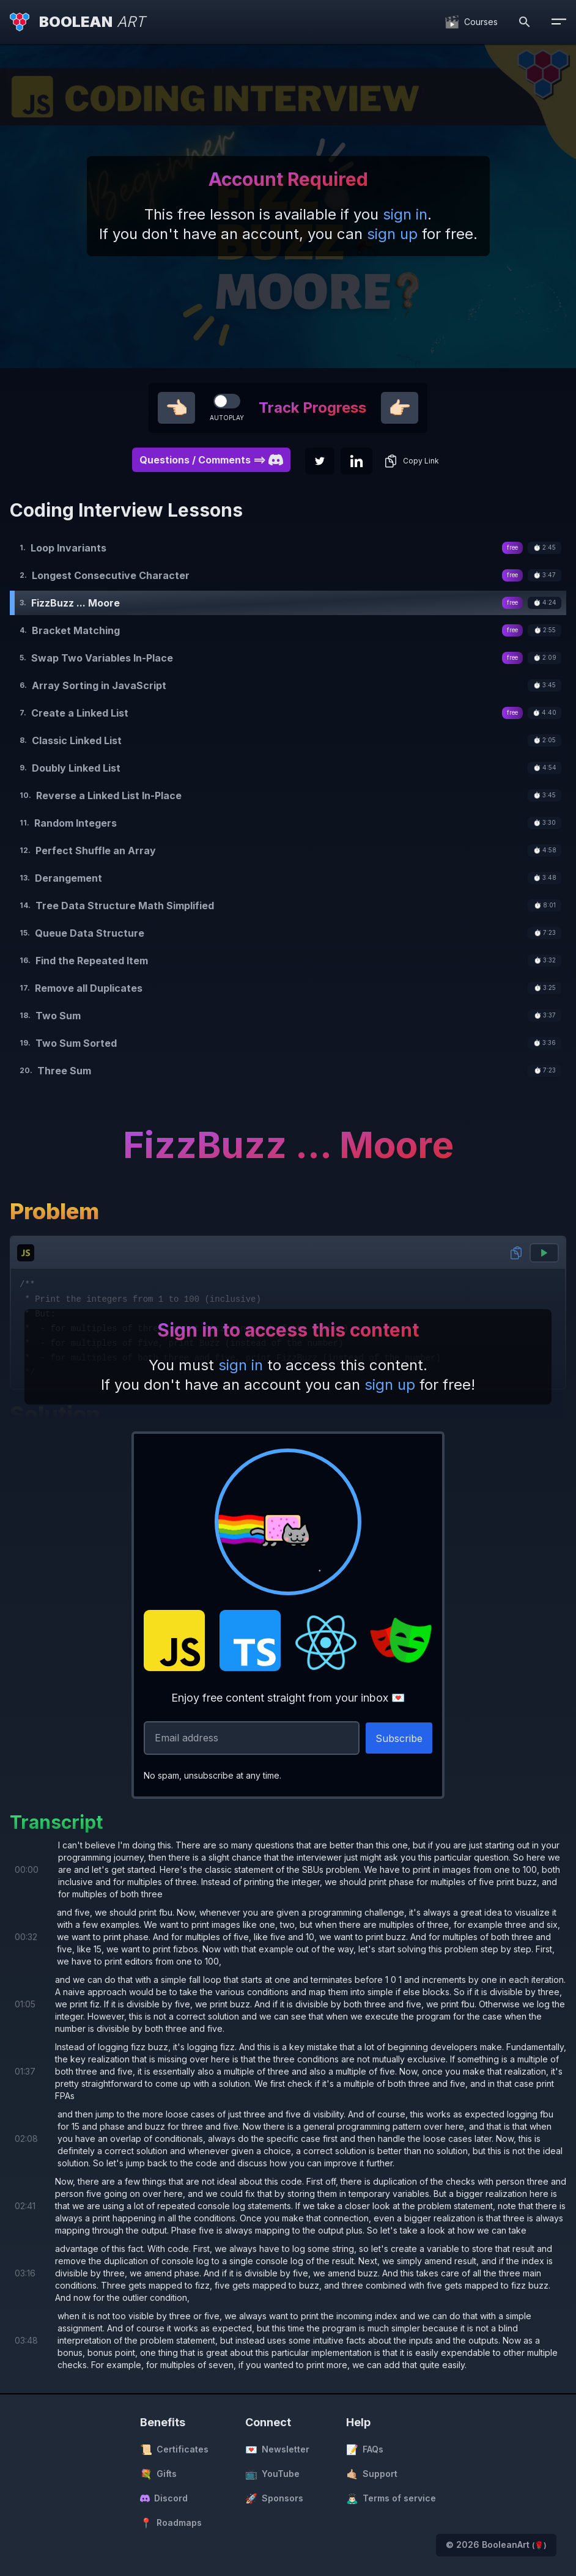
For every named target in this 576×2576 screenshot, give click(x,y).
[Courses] (471, 22)
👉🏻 (399, 408)
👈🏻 (176, 408)
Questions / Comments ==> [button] (211, 459)
